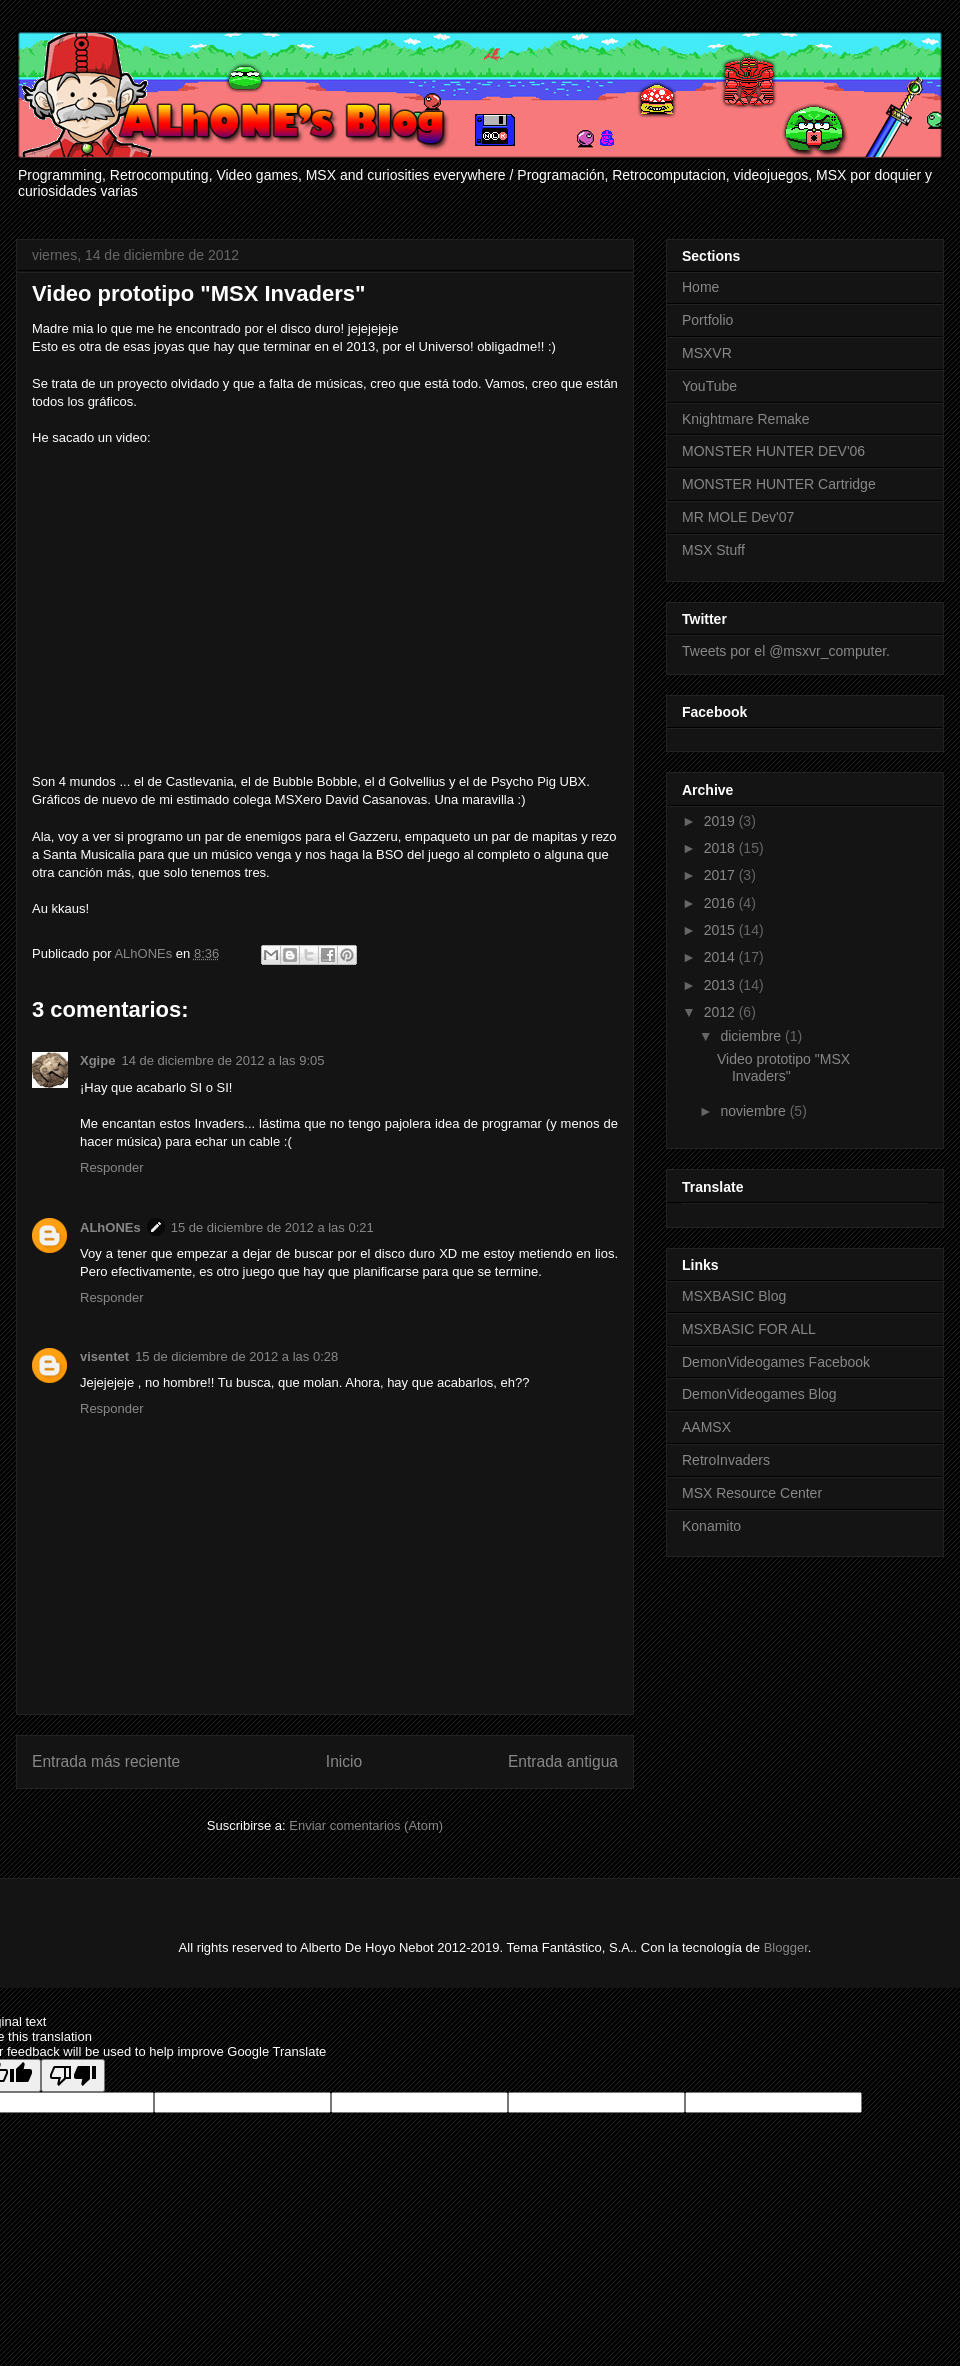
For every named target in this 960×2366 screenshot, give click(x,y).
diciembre (752, 1036)
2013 (721, 985)
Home (700, 287)
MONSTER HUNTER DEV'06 (773, 451)
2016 (721, 903)
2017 (721, 875)
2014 (721, 957)
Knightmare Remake (746, 419)
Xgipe (97, 1060)
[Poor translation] (73, 2075)
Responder (112, 1167)
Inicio (344, 1761)
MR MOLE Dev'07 (738, 517)
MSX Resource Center (752, 1493)
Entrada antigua (563, 1761)
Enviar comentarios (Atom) (366, 1825)
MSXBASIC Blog (734, 1296)
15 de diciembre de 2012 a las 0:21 (272, 1227)
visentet (104, 1356)
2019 (721, 821)
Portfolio (707, 320)
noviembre (754, 1111)
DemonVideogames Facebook (776, 1362)
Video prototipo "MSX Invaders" (783, 1067)
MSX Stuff (713, 550)
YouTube (709, 386)
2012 (721, 1012)
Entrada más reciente (106, 1761)
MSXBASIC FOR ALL (749, 1329)
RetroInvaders (726, 1460)
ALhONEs (110, 1227)
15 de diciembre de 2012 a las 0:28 (236, 1356)
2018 (721, 848)
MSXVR (707, 353)
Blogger (786, 1947)
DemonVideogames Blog (759, 1394)
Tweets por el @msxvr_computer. (786, 651)
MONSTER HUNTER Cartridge (779, 484)
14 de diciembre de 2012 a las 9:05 (222, 1060)
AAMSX (706, 1427)
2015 (721, 930)
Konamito (711, 1526)
